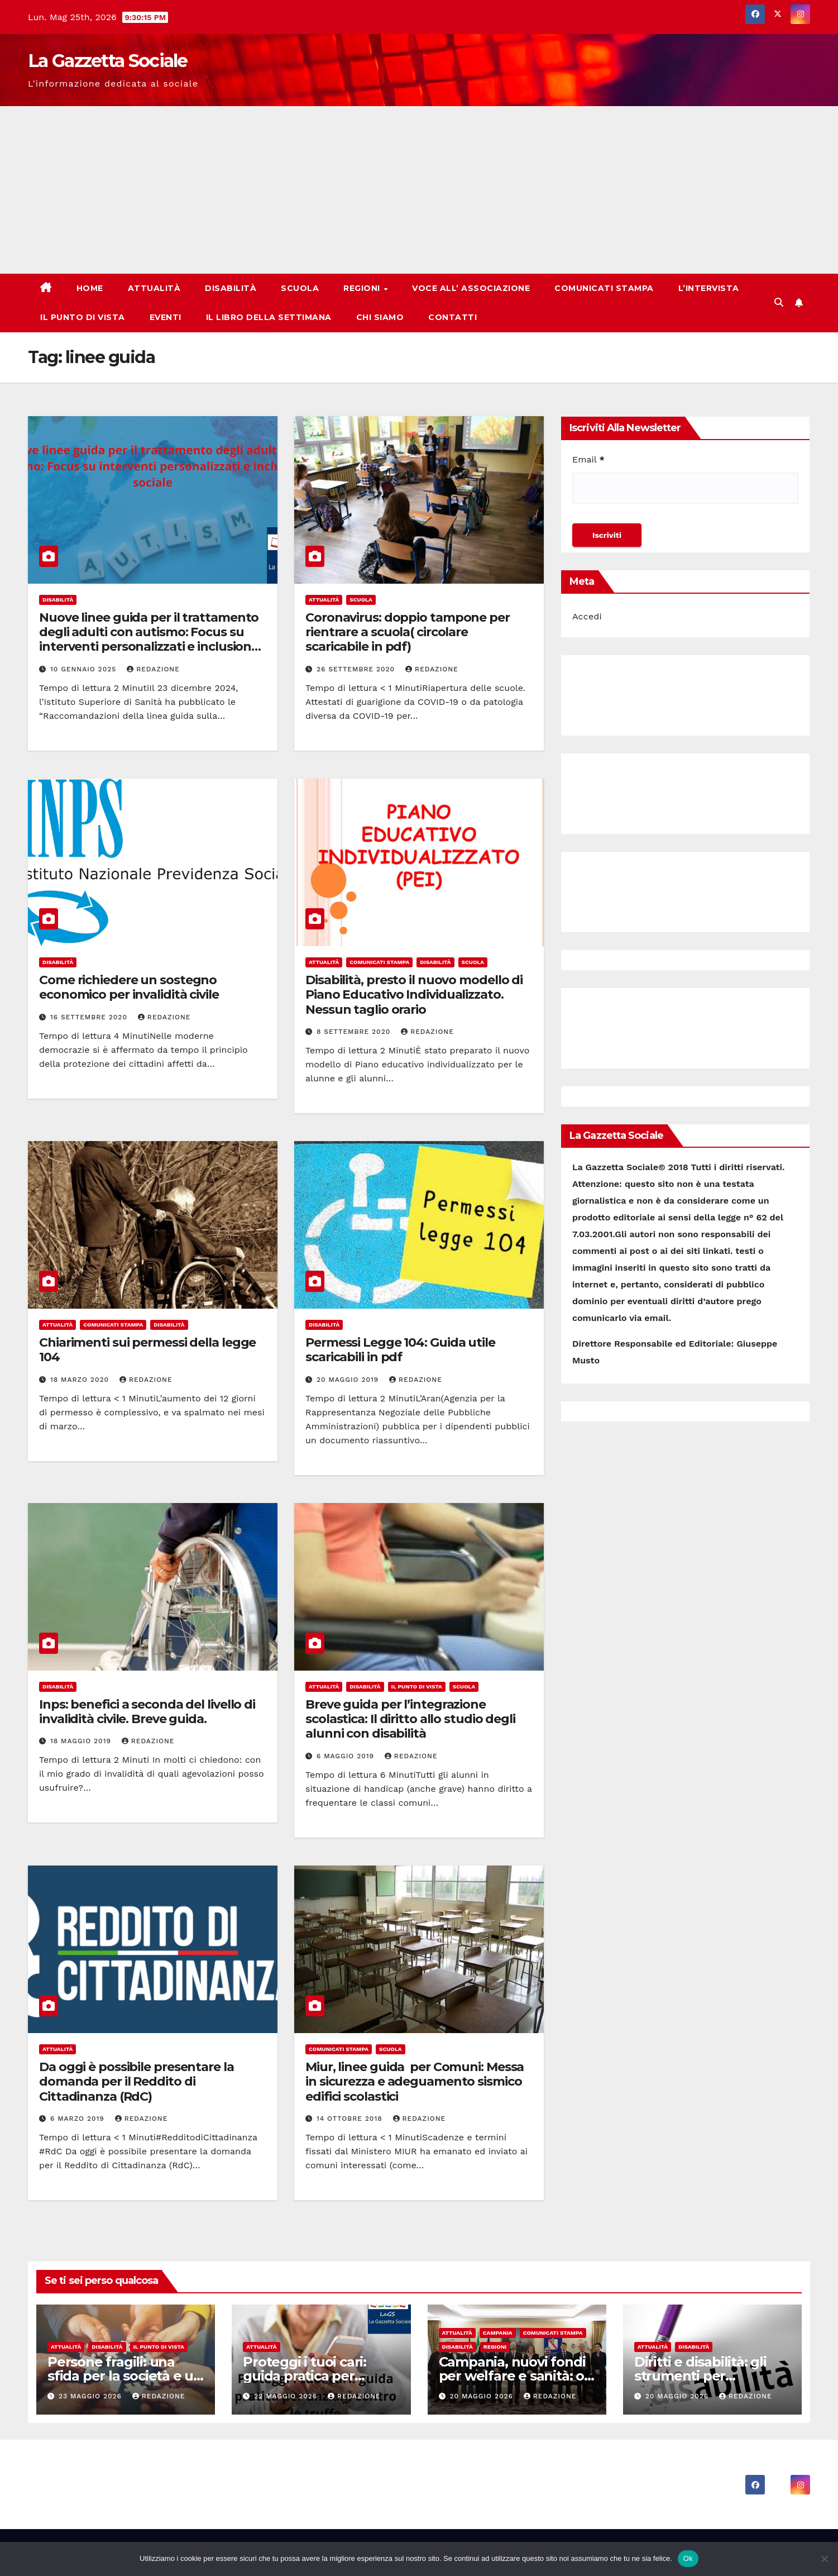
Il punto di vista (82, 317)
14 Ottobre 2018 (351, 2118)
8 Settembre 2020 (355, 1032)
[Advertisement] (419, 190)
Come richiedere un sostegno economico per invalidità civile (129, 987)
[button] (778, 302)
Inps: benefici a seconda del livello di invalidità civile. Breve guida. (147, 1711)
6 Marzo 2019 (78, 2118)
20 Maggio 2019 (349, 1380)
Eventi (165, 317)
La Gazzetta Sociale (108, 60)
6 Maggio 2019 (347, 1756)
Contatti (452, 317)
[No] (824, 2558)
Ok (688, 2558)
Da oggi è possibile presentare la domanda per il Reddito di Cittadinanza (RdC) (136, 2081)
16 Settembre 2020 (90, 1017)
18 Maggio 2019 (82, 1741)
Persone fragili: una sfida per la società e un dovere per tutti (124, 2376)
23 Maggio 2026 (91, 2396)
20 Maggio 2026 (482, 2396)
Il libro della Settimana (269, 317)
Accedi (587, 616)
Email (588, 459)
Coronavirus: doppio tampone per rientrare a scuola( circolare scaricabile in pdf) (407, 632)
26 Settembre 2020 (357, 669)
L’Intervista (708, 288)
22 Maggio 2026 (287, 2396)
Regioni (362, 288)
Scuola (300, 288)
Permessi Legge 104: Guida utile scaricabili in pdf (400, 1350)
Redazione (153, 669)
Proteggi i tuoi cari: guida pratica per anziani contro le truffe (318, 2376)
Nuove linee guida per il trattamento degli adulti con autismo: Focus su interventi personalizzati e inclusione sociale (148, 639)
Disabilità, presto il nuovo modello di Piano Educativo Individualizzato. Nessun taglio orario (414, 994)
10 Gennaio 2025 (84, 669)
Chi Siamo (380, 317)
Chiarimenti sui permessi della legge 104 (147, 1350)
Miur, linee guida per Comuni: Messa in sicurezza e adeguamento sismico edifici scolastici (414, 2081)
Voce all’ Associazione (471, 288)
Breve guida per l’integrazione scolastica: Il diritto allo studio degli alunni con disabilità (410, 1719)
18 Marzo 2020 (81, 1380)
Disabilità (230, 288)
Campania (498, 2333)
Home (89, 288)
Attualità (154, 288)
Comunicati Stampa (604, 288)
